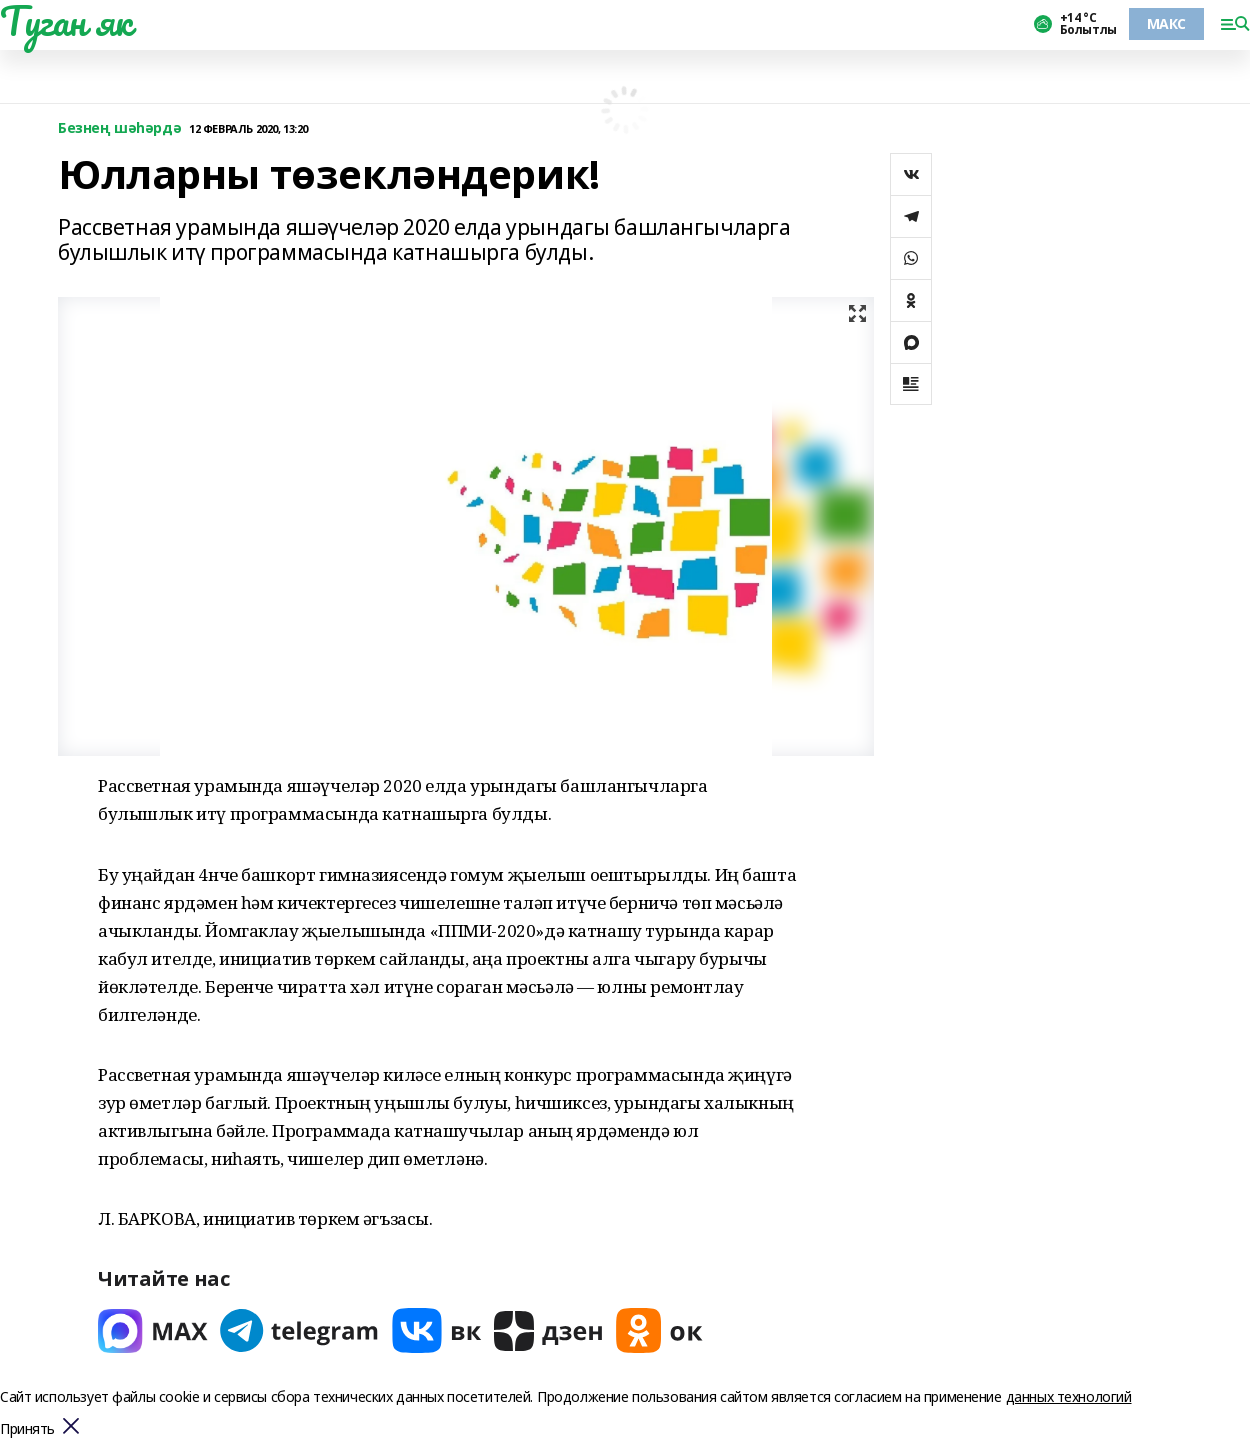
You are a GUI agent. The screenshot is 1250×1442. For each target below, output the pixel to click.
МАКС (1166, 23)
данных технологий (1069, 1396)
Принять (27, 1429)
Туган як (66, 21)
